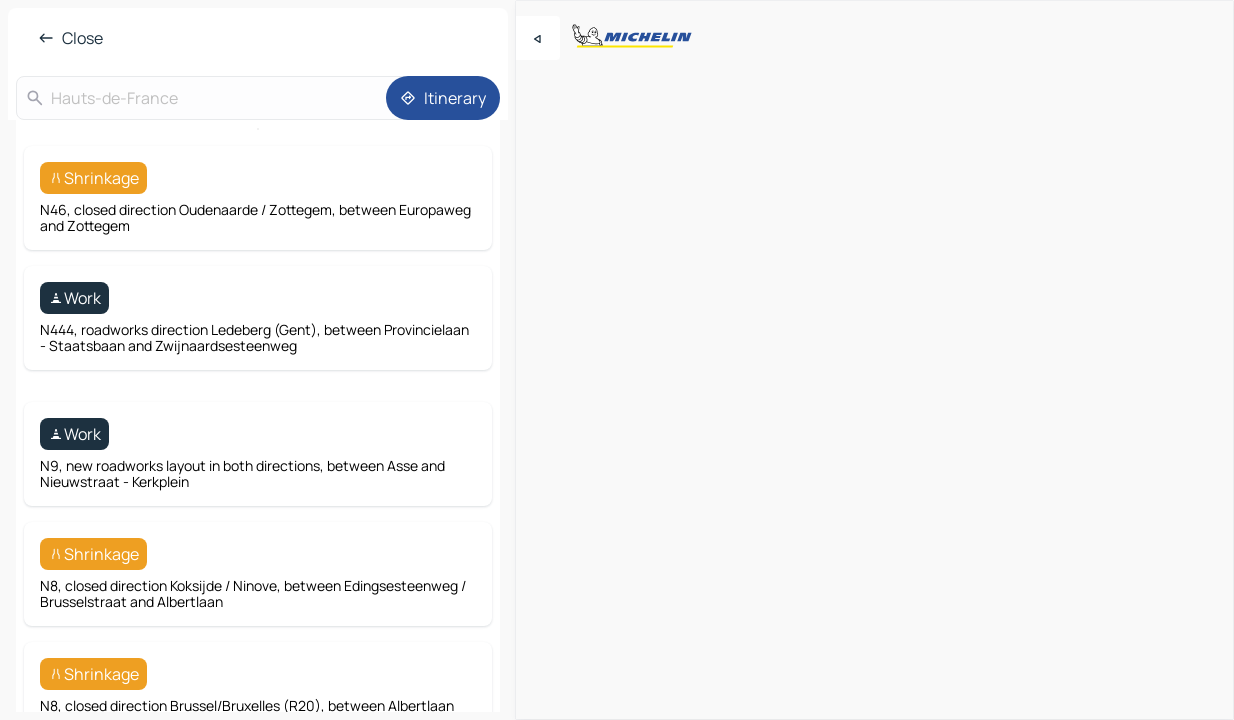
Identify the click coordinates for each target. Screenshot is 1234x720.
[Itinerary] (443, 98)
